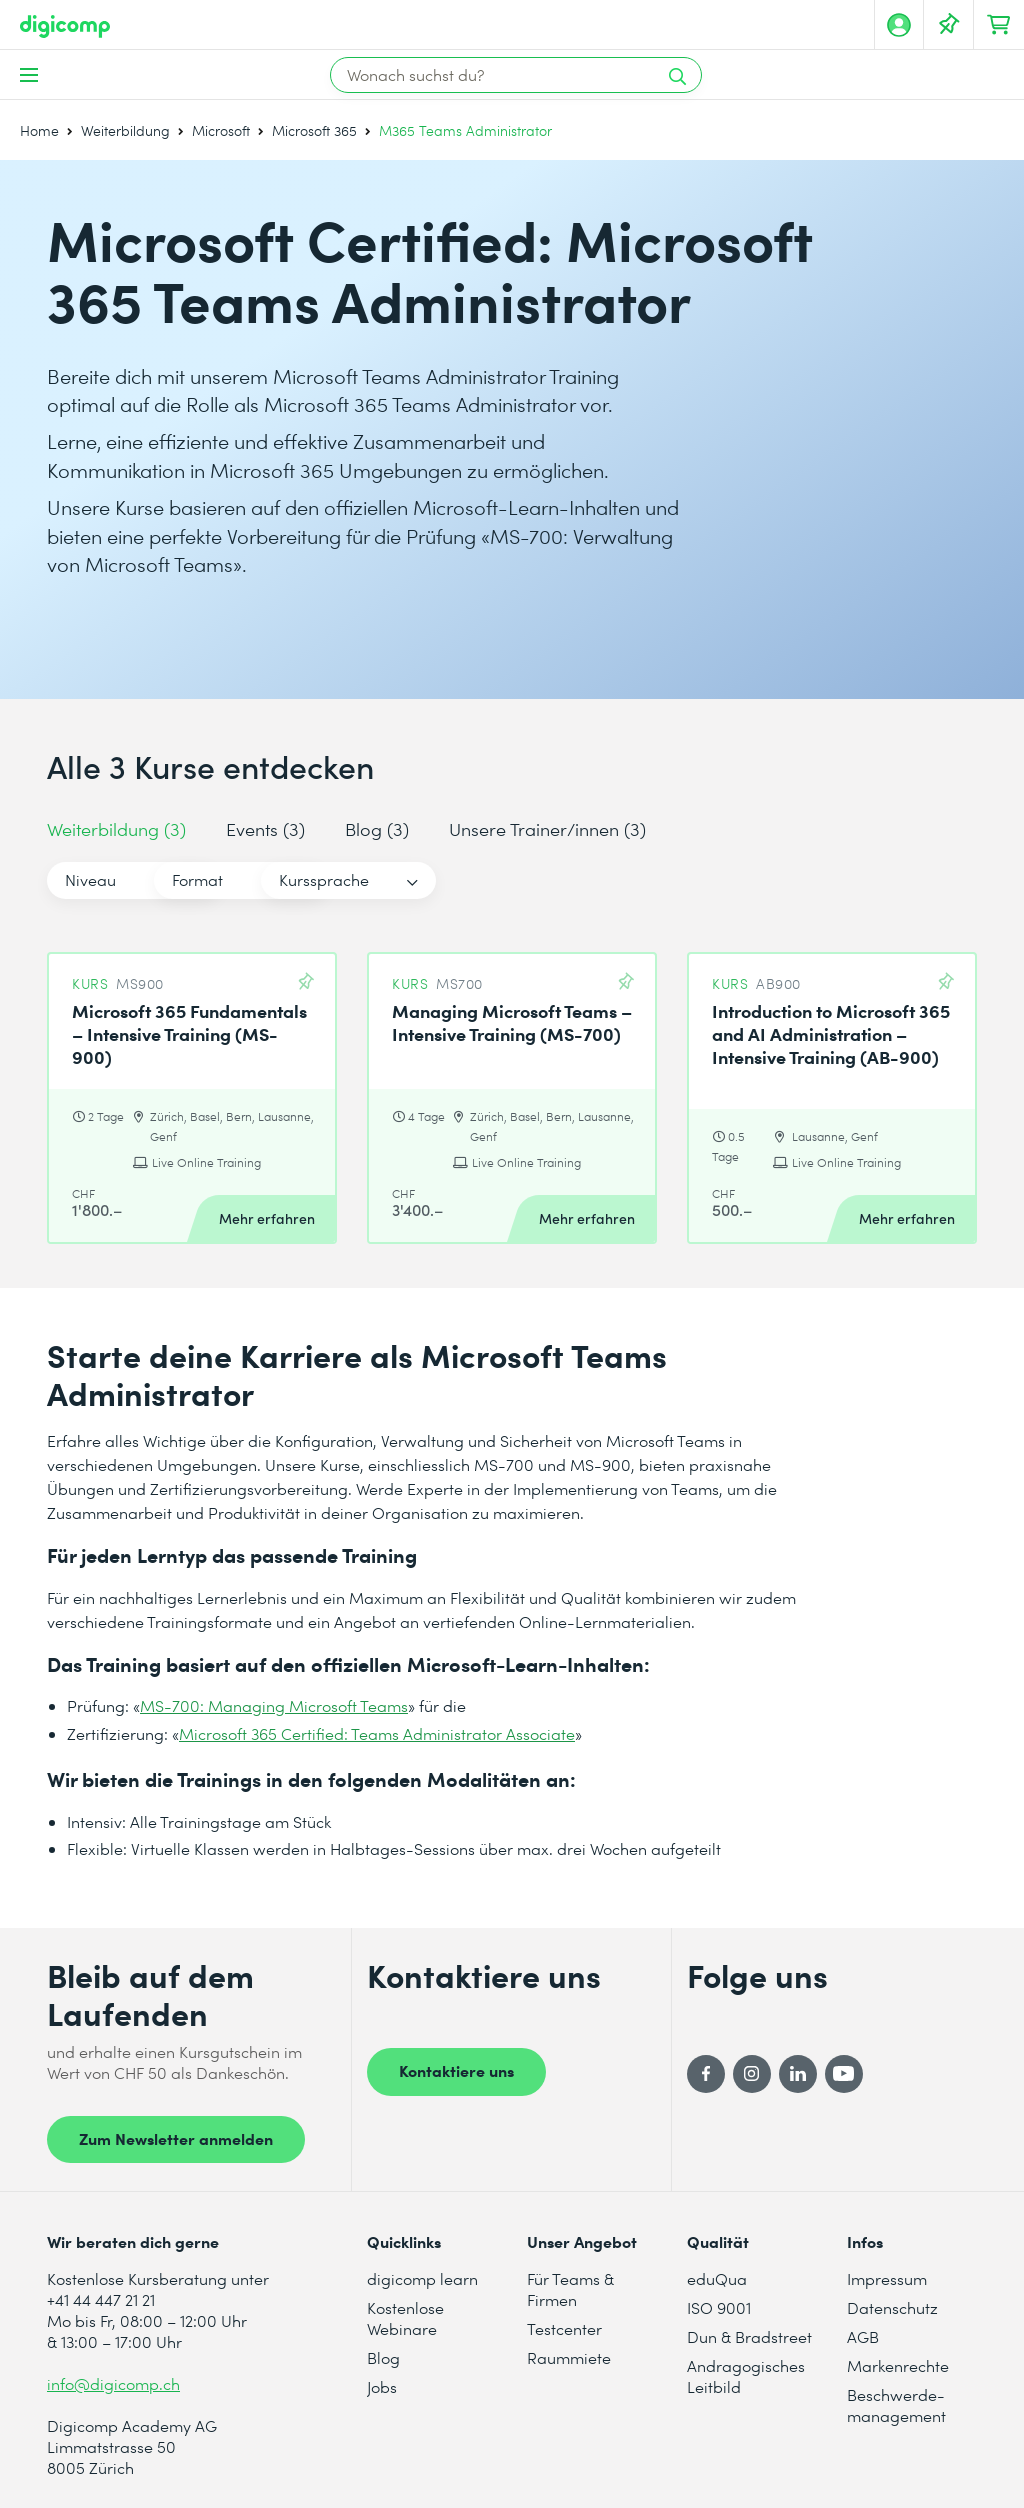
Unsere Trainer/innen (547, 828)
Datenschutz (892, 2307)
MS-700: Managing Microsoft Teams (274, 1705)
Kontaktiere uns (456, 2070)
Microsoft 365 (314, 130)
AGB (863, 2336)
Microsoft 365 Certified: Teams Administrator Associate (377, 1733)
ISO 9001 (719, 2307)
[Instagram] (752, 2074)
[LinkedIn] (798, 2074)
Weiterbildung (125, 130)
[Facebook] (706, 2074)
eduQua (717, 2278)
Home (39, 130)
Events (265, 828)
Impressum (887, 2278)
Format (285, 879)
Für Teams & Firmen (570, 2289)
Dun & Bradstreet (749, 2336)
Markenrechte (898, 2365)
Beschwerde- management (896, 2405)
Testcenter (564, 2328)
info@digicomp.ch (113, 2383)
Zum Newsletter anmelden (176, 2138)
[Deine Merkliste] (949, 25)
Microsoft (221, 130)
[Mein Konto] (899, 25)
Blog (377, 828)
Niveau (90, 879)
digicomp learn (422, 2278)
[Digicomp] (65, 26)
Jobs (382, 2386)
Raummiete (569, 2357)
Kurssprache (500, 879)
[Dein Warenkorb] (999, 25)
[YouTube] (844, 2074)
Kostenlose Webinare (405, 2318)
